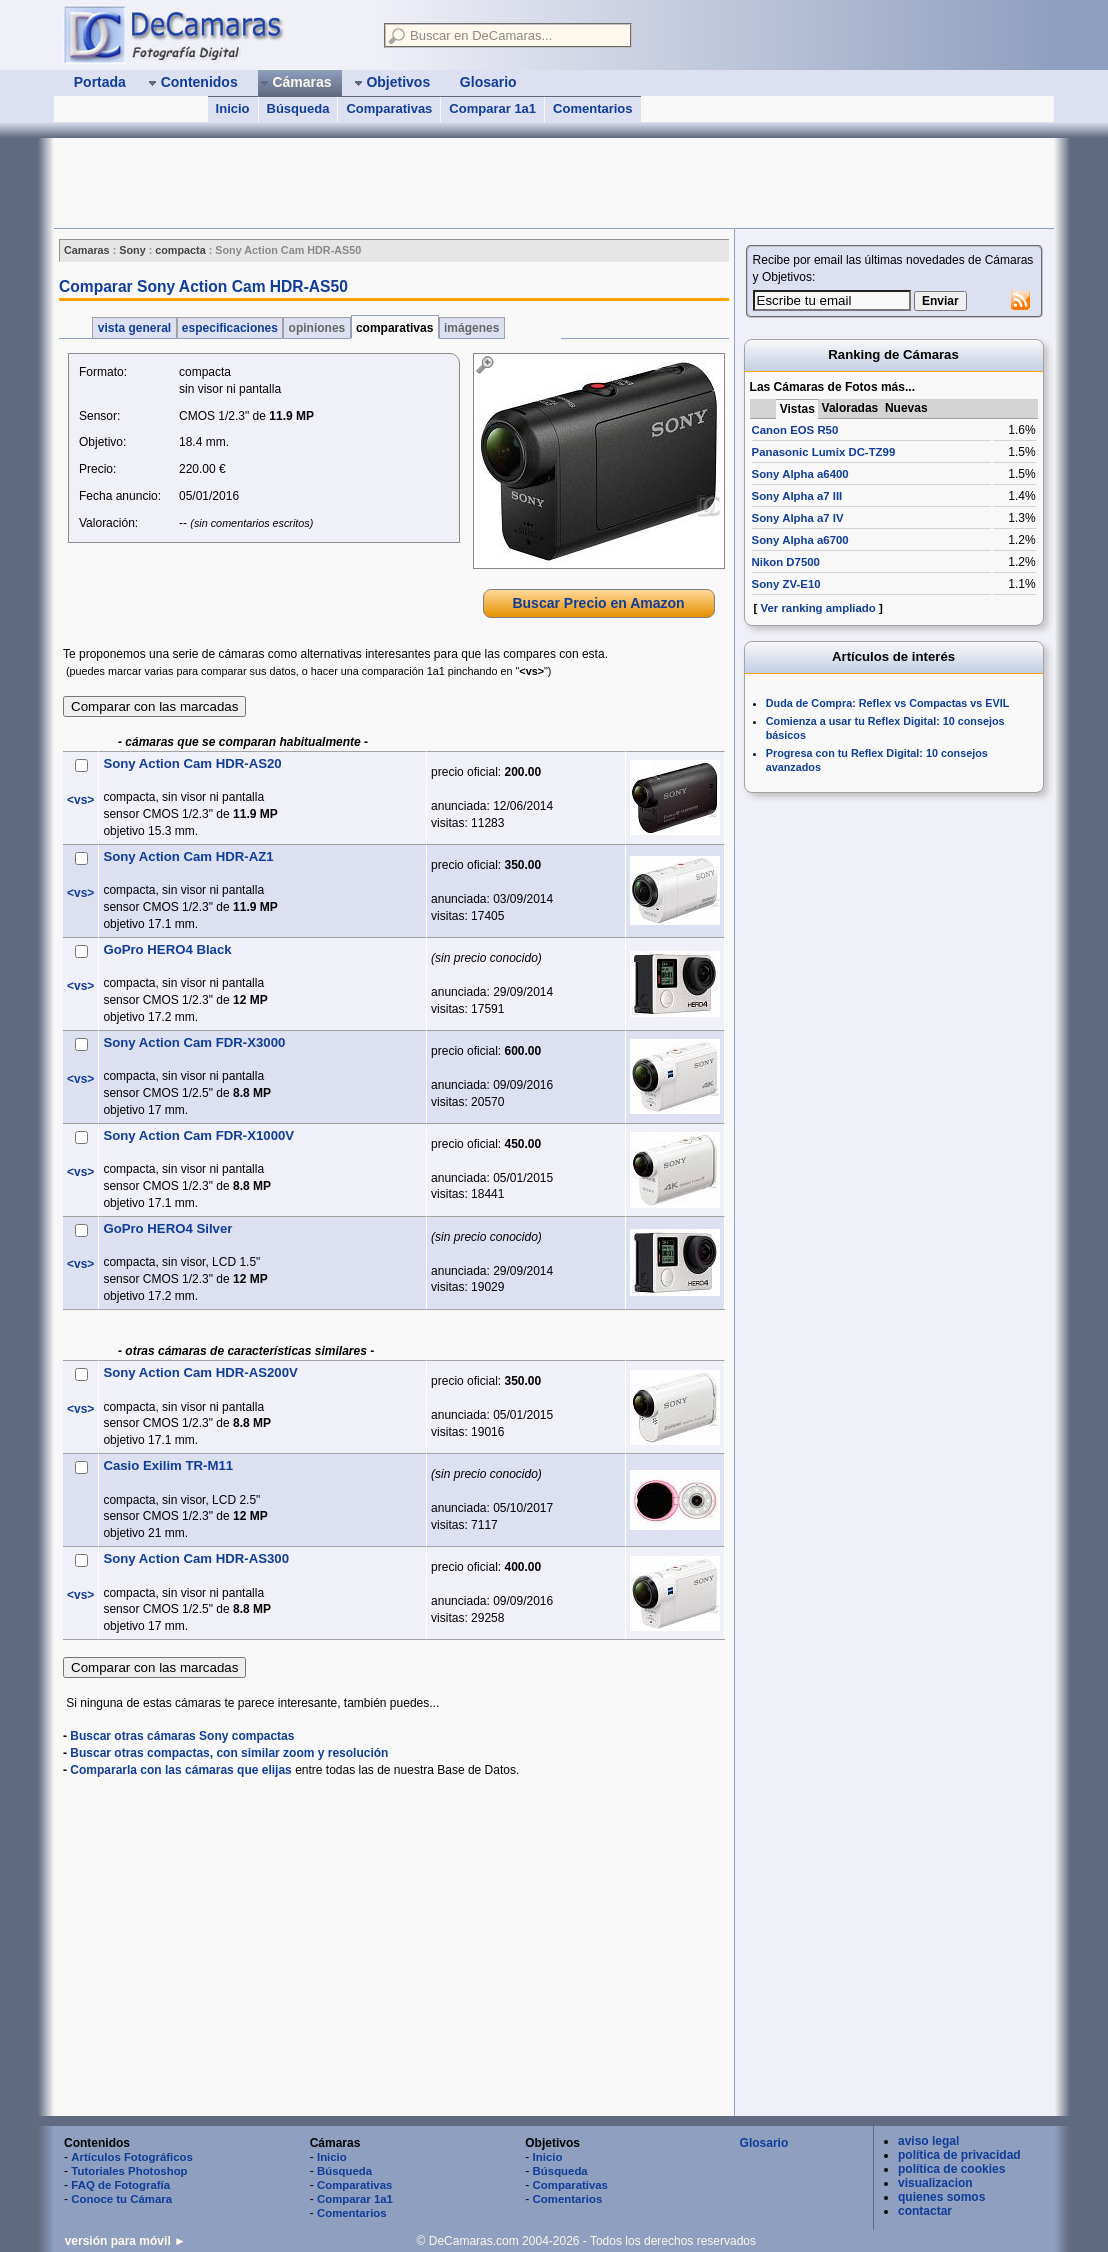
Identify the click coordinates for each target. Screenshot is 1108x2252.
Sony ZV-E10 (786, 584)
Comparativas (389, 108)
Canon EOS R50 (795, 430)
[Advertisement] (418, 183)
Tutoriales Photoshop (129, 2171)
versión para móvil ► (125, 2241)
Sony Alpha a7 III (797, 496)
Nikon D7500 (786, 562)
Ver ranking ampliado (818, 608)
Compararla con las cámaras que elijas (180, 1770)
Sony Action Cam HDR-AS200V (200, 1372)
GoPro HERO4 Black (167, 949)
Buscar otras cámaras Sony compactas (182, 1736)
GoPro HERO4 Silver (167, 1228)
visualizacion (935, 2183)
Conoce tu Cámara (121, 2199)
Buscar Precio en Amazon (598, 603)
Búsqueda (298, 108)
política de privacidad (959, 2155)
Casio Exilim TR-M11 (168, 1465)
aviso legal (928, 2141)
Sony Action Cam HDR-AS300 (196, 1558)
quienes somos (941, 2197)
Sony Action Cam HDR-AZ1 (188, 856)
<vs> (80, 800)
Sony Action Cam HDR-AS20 (192, 763)
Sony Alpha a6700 (800, 540)
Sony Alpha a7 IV (798, 518)
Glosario (764, 2143)
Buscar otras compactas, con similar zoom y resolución (229, 1753)
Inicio (233, 108)
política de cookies (951, 2169)
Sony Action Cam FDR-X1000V (198, 1135)
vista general (134, 328)
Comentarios (592, 108)
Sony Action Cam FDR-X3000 (194, 1042)
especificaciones (230, 328)
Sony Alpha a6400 (800, 474)
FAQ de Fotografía (120, 2185)
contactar (925, 2211)
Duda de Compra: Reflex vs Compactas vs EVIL (888, 703)
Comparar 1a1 (492, 108)
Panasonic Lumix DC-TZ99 (824, 452)
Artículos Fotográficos (132, 2157)
